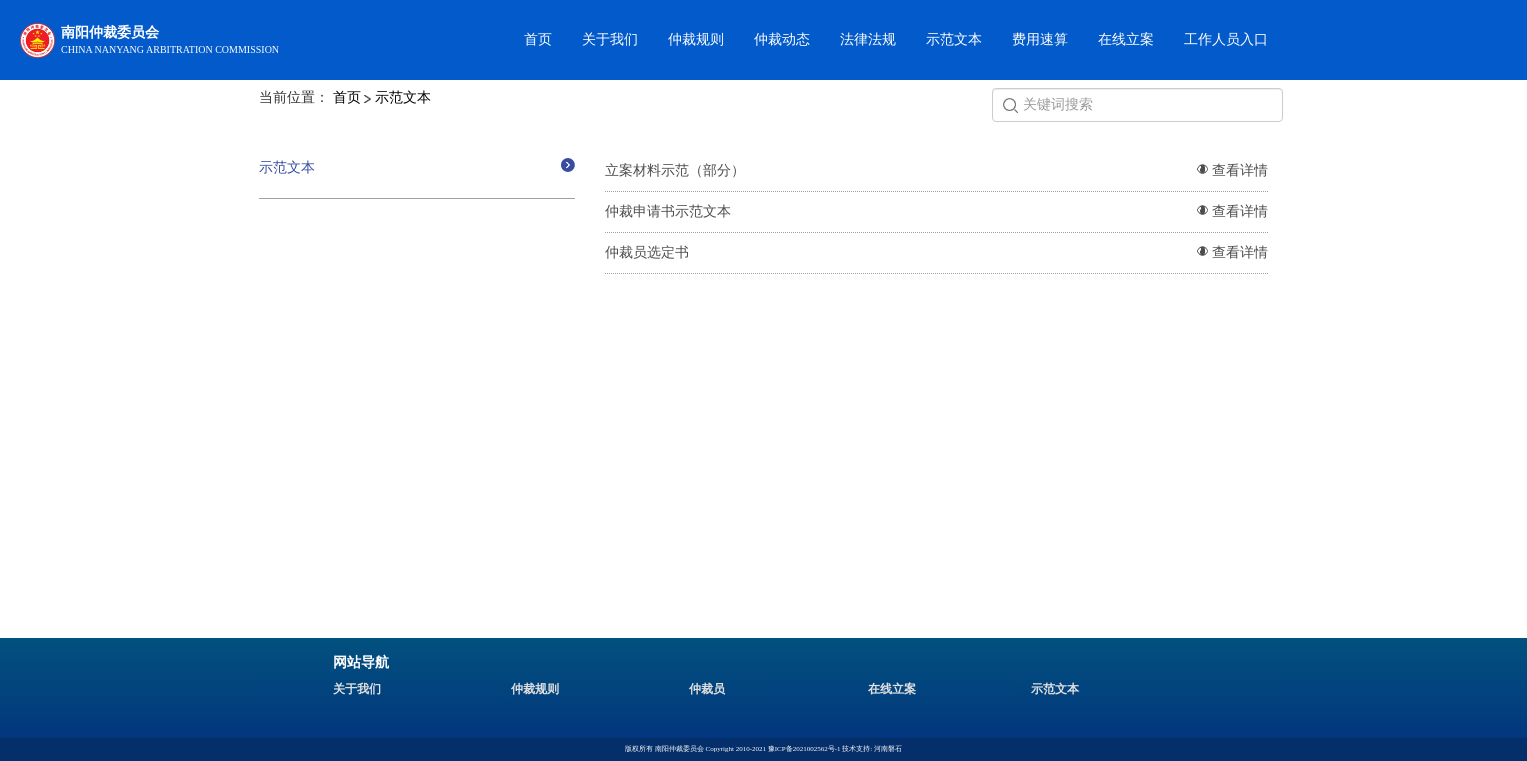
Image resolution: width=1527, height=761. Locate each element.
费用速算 (1040, 39)
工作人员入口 (1226, 39)
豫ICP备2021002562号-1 (804, 749)
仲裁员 (707, 689)
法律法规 (868, 39)
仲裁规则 (696, 39)
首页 (538, 39)
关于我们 (610, 39)
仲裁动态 (782, 39)
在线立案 (1126, 39)
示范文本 (954, 39)
